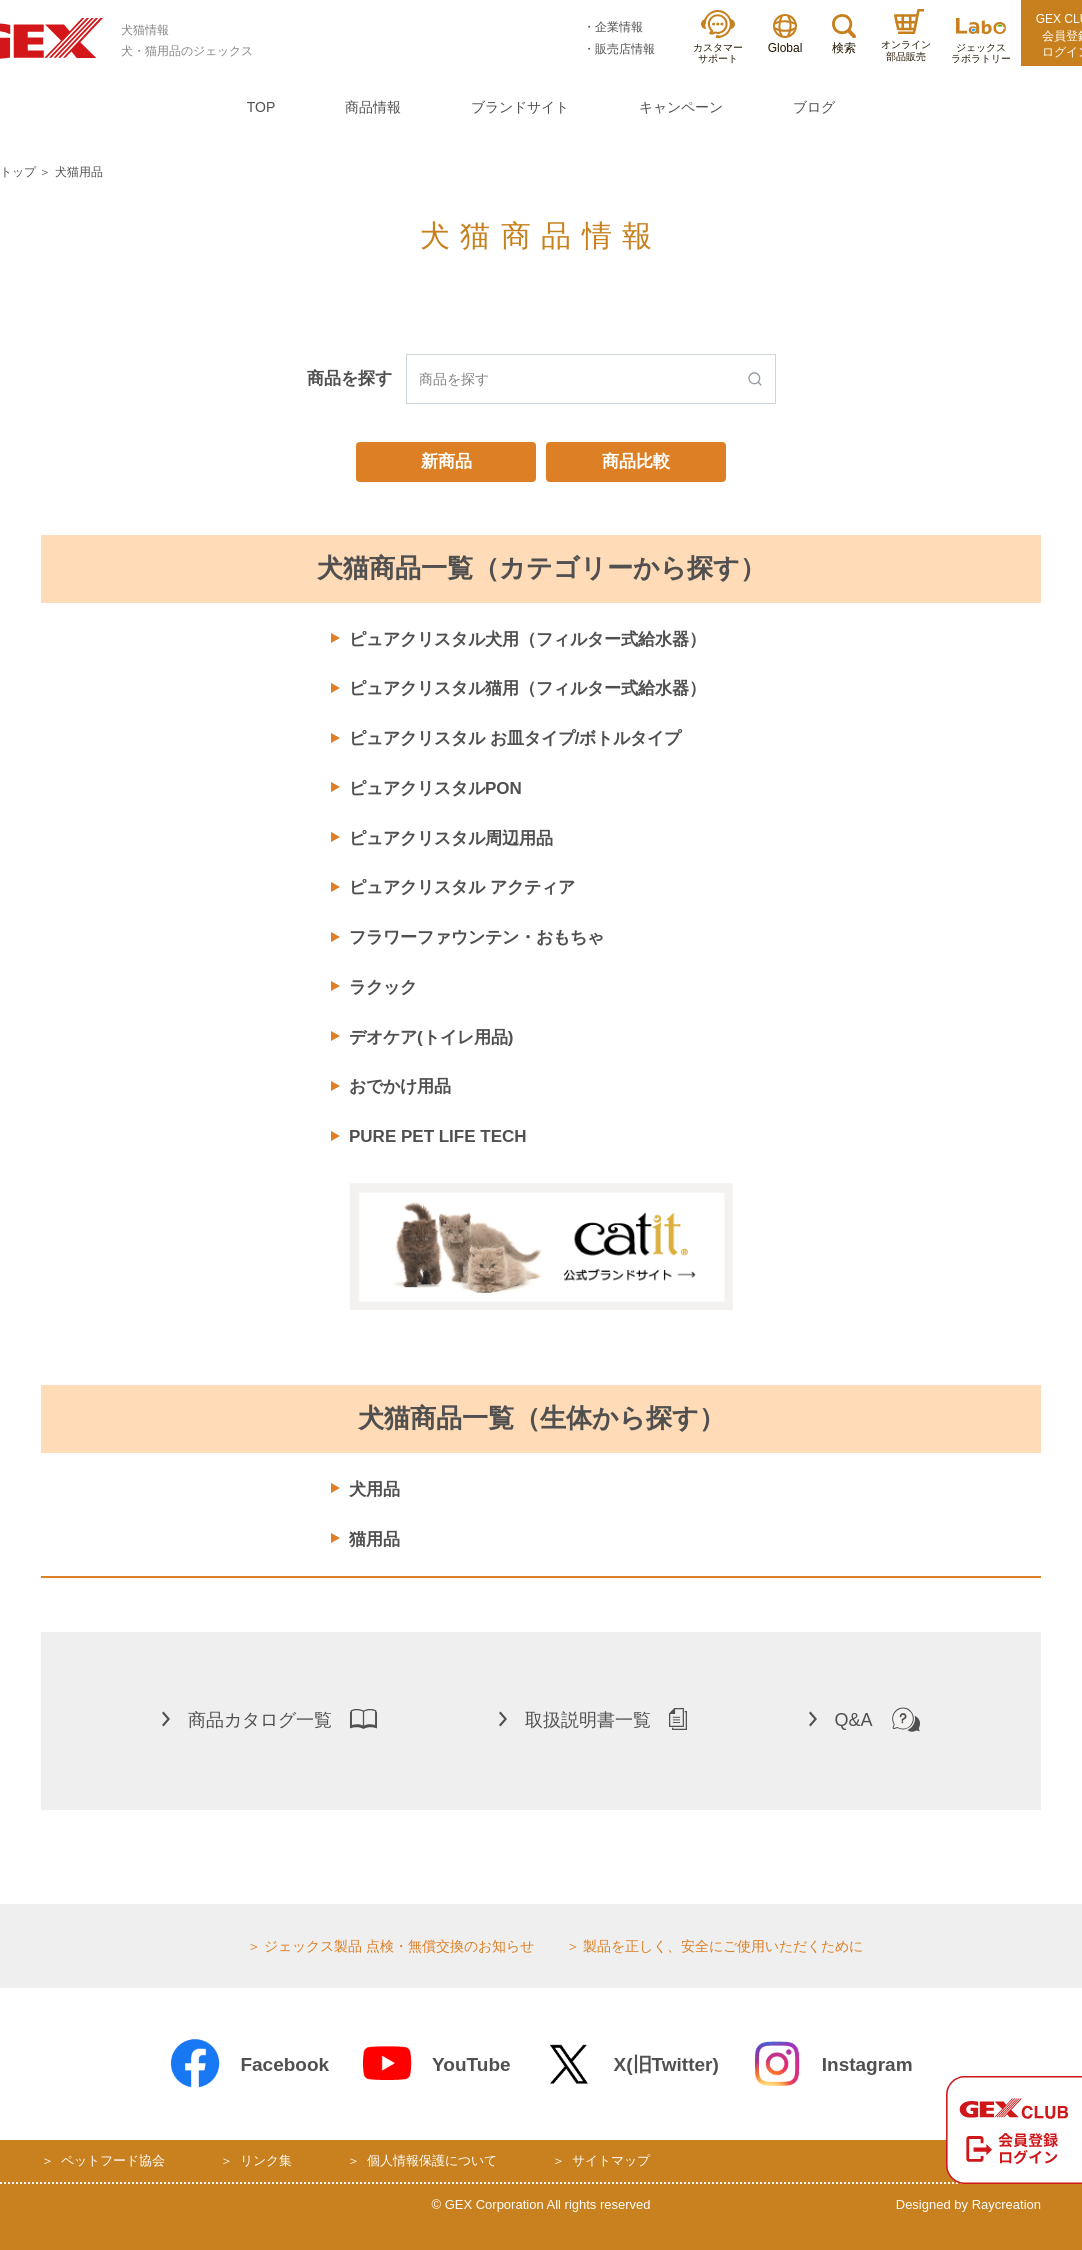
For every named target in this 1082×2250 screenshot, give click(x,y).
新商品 (446, 461)
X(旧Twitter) (631, 2064)
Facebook (249, 2064)
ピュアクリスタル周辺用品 (451, 838)
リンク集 (266, 2160)
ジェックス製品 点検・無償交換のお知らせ (399, 1946)
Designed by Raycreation (968, 2204)
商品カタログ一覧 (269, 1719)
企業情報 (619, 27)
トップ (18, 172)
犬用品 (374, 1489)
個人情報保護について (432, 2160)
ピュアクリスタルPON (435, 788)
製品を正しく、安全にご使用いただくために (723, 1946)
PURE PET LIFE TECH (438, 1136)
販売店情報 (625, 49)
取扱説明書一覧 (593, 1719)
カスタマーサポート (718, 37)
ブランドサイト (520, 107)
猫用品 (374, 1539)
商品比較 (636, 461)
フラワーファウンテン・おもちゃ (476, 937)
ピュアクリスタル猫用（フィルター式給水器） (527, 688)
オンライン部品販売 (906, 35)
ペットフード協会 (113, 2160)
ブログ (814, 107)
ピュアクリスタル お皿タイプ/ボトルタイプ (515, 738)
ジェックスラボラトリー (981, 41)
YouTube (435, 2064)
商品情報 (373, 107)
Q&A (864, 1719)
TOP (261, 107)
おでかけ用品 (400, 1086)
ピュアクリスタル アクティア (462, 887)
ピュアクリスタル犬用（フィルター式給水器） (527, 639)
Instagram (832, 2064)
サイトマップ (611, 2160)
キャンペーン (681, 107)
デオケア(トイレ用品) (431, 1037)
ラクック (383, 987)
